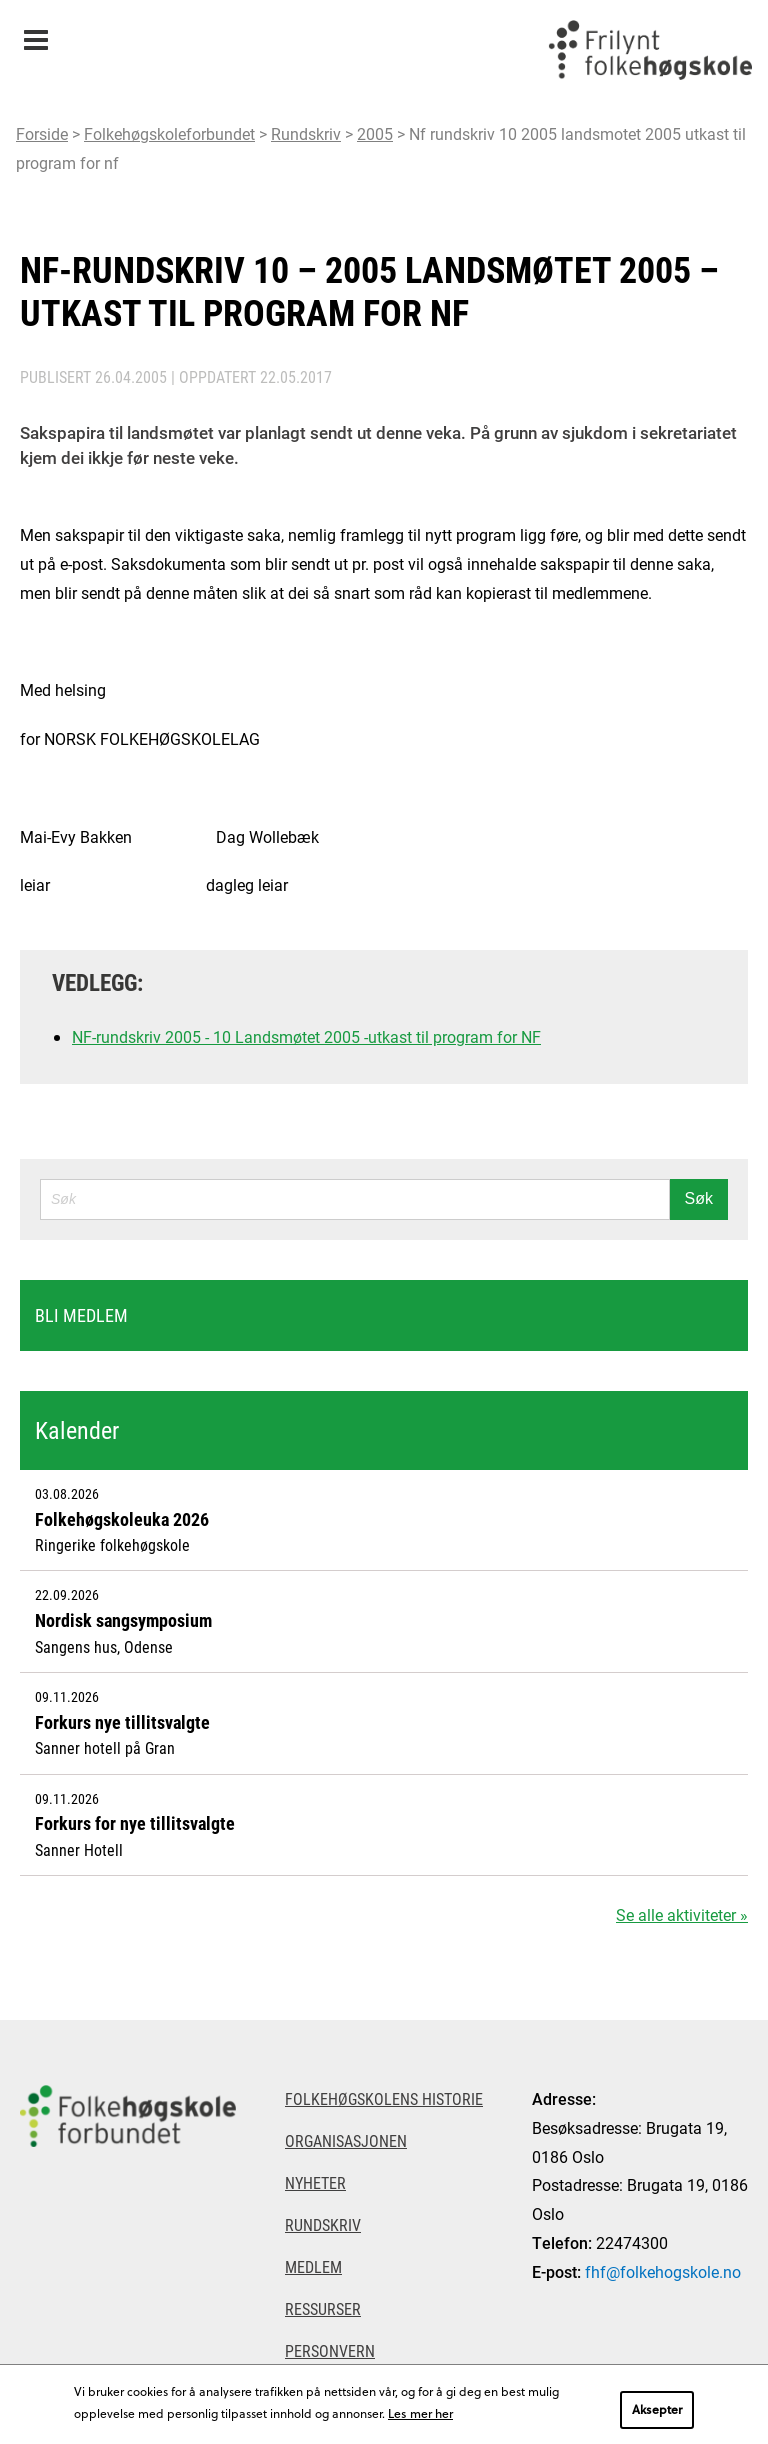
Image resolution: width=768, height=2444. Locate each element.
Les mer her (420, 2413)
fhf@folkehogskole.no (663, 2271)
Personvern (330, 2350)
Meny (35, 33)
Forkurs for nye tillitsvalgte (135, 1823)
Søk (699, 1198)
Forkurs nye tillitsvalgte (122, 1722)
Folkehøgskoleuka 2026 (122, 1519)
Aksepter (657, 2409)
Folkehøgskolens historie (384, 2098)
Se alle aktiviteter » (682, 1914)
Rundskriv (306, 133)
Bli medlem (81, 1315)
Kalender (77, 1430)
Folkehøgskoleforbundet (169, 133)
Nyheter (315, 2182)
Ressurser (323, 2308)
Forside (42, 133)
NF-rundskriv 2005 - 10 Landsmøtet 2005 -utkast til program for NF (306, 1036)
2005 (375, 133)
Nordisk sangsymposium (123, 1620)
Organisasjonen (346, 2140)
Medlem (313, 2266)
